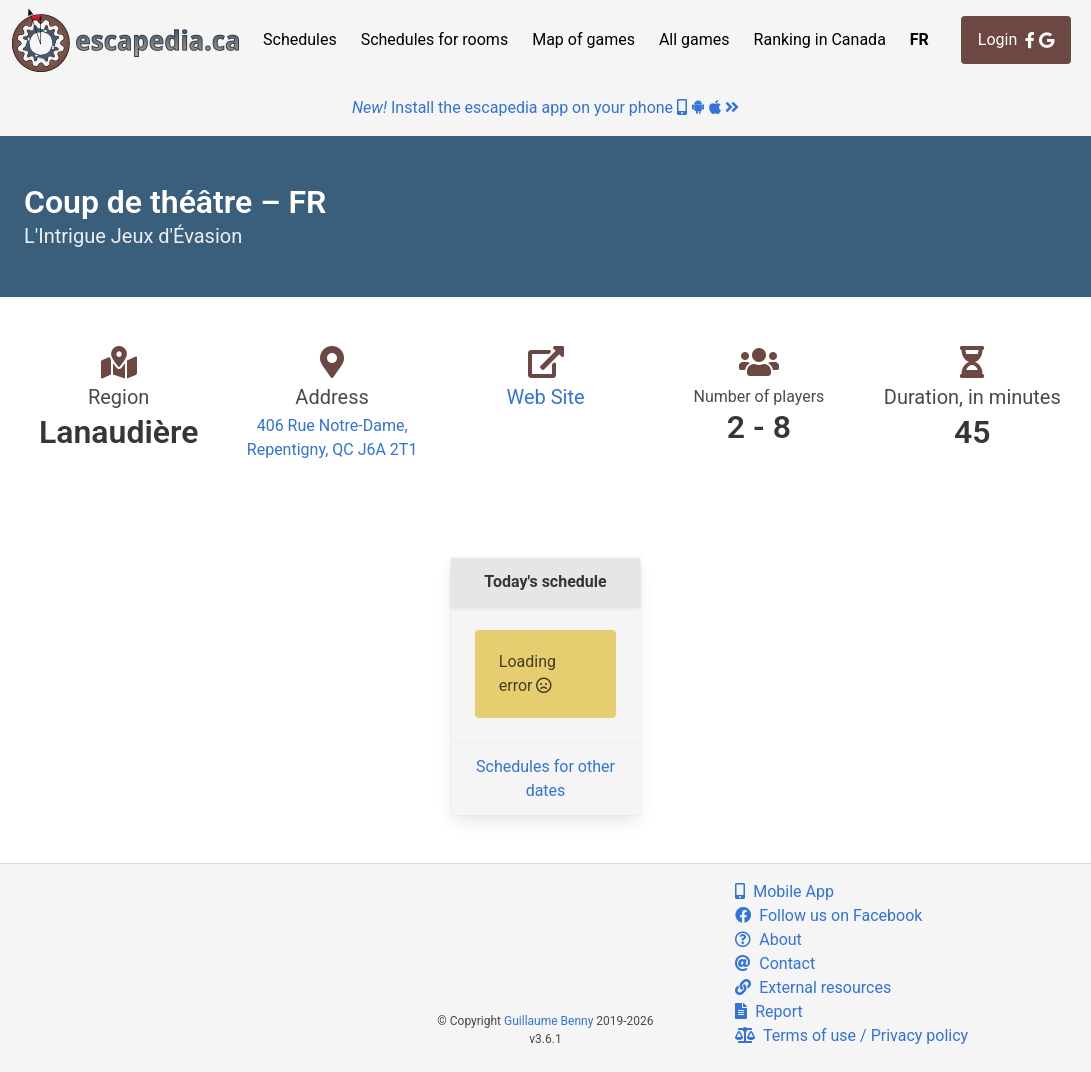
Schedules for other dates (545, 778)
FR (919, 39)
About (768, 939)
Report (768, 1011)
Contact (775, 963)
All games (694, 39)
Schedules (300, 39)
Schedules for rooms (435, 39)
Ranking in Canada (820, 39)
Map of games (583, 39)
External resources (813, 987)
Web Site (545, 397)
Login (1016, 39)
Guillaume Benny (548, 1021)
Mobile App (784, 891)
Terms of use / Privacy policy (851, 1035)
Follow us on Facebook (828, 915)
